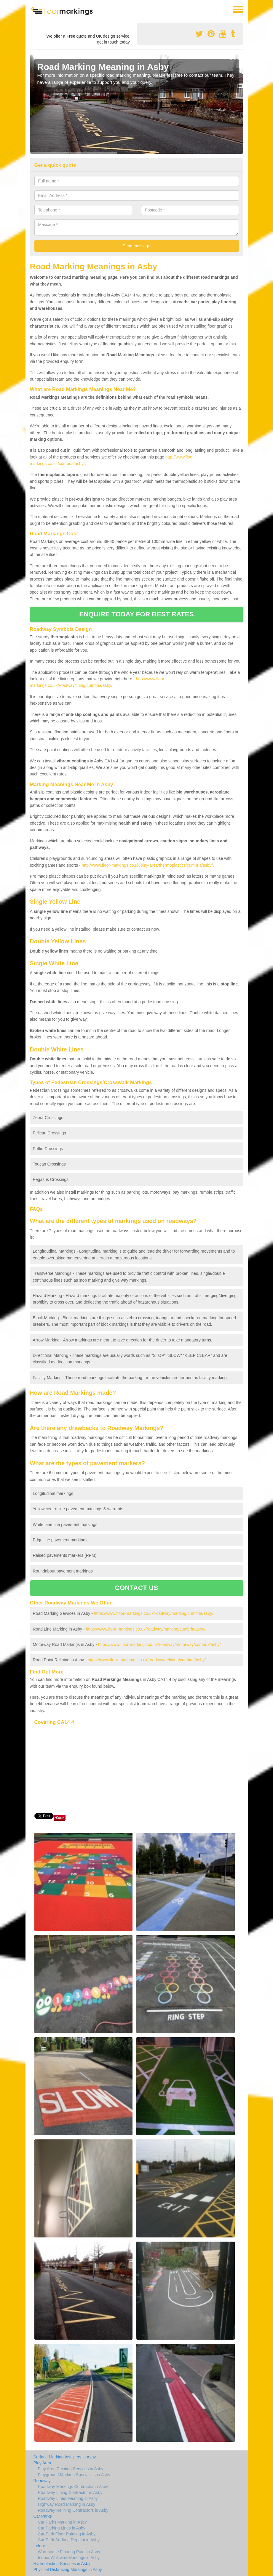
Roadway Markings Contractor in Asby (73, 2486)
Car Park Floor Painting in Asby (67, 2534)
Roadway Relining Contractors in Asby (73, 2510)
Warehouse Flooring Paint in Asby (69, 2551)
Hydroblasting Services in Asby (61, 2563)
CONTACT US (136, 1587)
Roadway (42, 2480)
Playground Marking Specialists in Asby (74, 2474)
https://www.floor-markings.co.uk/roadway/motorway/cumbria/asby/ (159, 1644)
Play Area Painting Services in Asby (70, 2468)
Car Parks (42, 2516)
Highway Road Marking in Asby (66, 2504)
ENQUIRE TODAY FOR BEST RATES (136, 614)
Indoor (39, 2545)
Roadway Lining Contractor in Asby (70, 2492)
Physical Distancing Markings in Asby (67, 2569)
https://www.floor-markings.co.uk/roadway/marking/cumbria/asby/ (153, 1613)
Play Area (42, 2462)
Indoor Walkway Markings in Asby (69, 2557)
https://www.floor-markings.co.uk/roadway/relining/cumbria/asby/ (147, 1660)
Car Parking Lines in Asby (61, 2528)
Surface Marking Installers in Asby (64, 2457)
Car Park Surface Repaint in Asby (69, 2539)
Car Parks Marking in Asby (62, 2522)
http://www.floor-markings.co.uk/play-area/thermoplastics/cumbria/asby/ (147, 865)
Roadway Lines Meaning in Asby (68, 2498)
